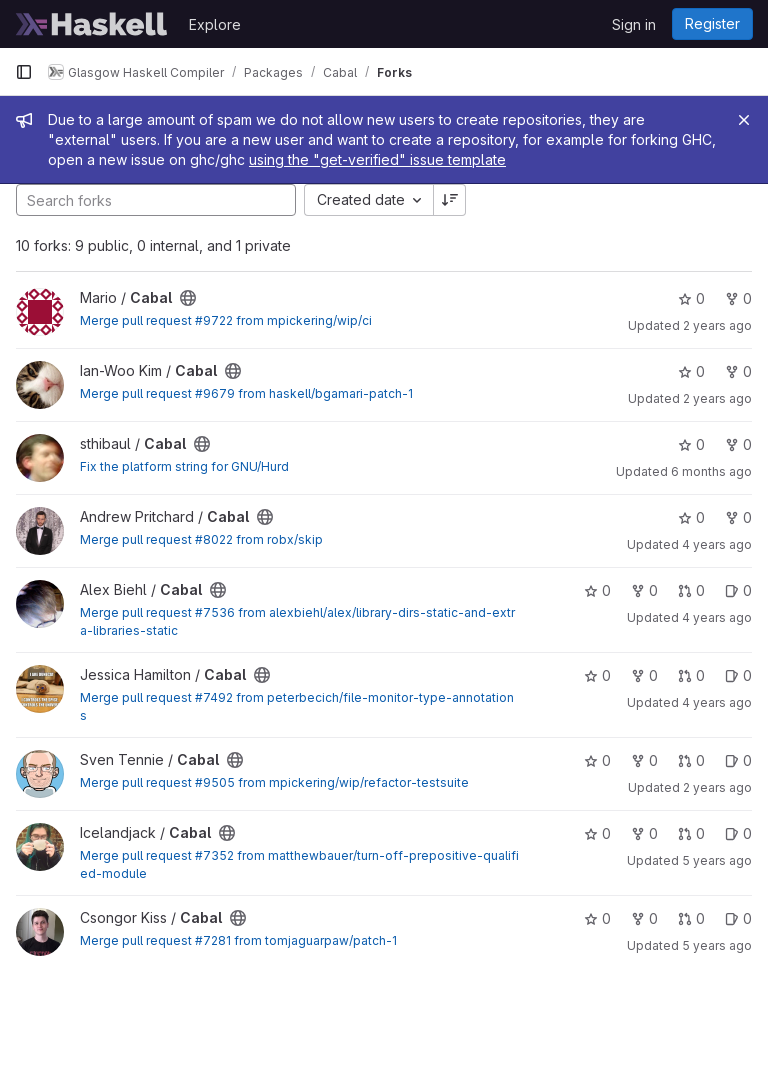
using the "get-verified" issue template (377, 159)
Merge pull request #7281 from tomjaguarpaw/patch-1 (238, 940)
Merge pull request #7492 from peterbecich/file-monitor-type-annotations (297, 706)
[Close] (744, 120)
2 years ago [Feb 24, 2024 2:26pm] (717, 325)
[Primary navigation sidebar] (24, 72)
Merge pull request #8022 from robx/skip (201, 539)
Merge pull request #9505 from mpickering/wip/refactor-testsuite (274, 782)
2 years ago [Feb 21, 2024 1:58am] (717, 398)
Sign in (634, 24)
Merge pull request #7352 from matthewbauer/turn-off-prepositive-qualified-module (299, 864)
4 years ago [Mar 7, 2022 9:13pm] (717, 544)
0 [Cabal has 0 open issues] (738, 590)
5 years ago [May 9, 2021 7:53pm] (717, 860)
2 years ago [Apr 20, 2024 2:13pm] (717, 787)
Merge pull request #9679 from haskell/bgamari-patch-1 (246, 393)
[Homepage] (92, 24)
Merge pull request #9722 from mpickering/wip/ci (226, 320)
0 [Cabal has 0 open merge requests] (691, 590)
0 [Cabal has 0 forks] (738, 298)
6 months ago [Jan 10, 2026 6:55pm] (711, 471)
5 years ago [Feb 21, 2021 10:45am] (717, 945)
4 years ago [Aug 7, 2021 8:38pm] (717, 702)
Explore (215, 24)
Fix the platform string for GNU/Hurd (184, 466)
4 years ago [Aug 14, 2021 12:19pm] (717, 617)
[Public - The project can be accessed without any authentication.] (188, 298)
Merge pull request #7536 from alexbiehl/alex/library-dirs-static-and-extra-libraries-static (297, 621)
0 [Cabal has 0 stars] (691, 298)
